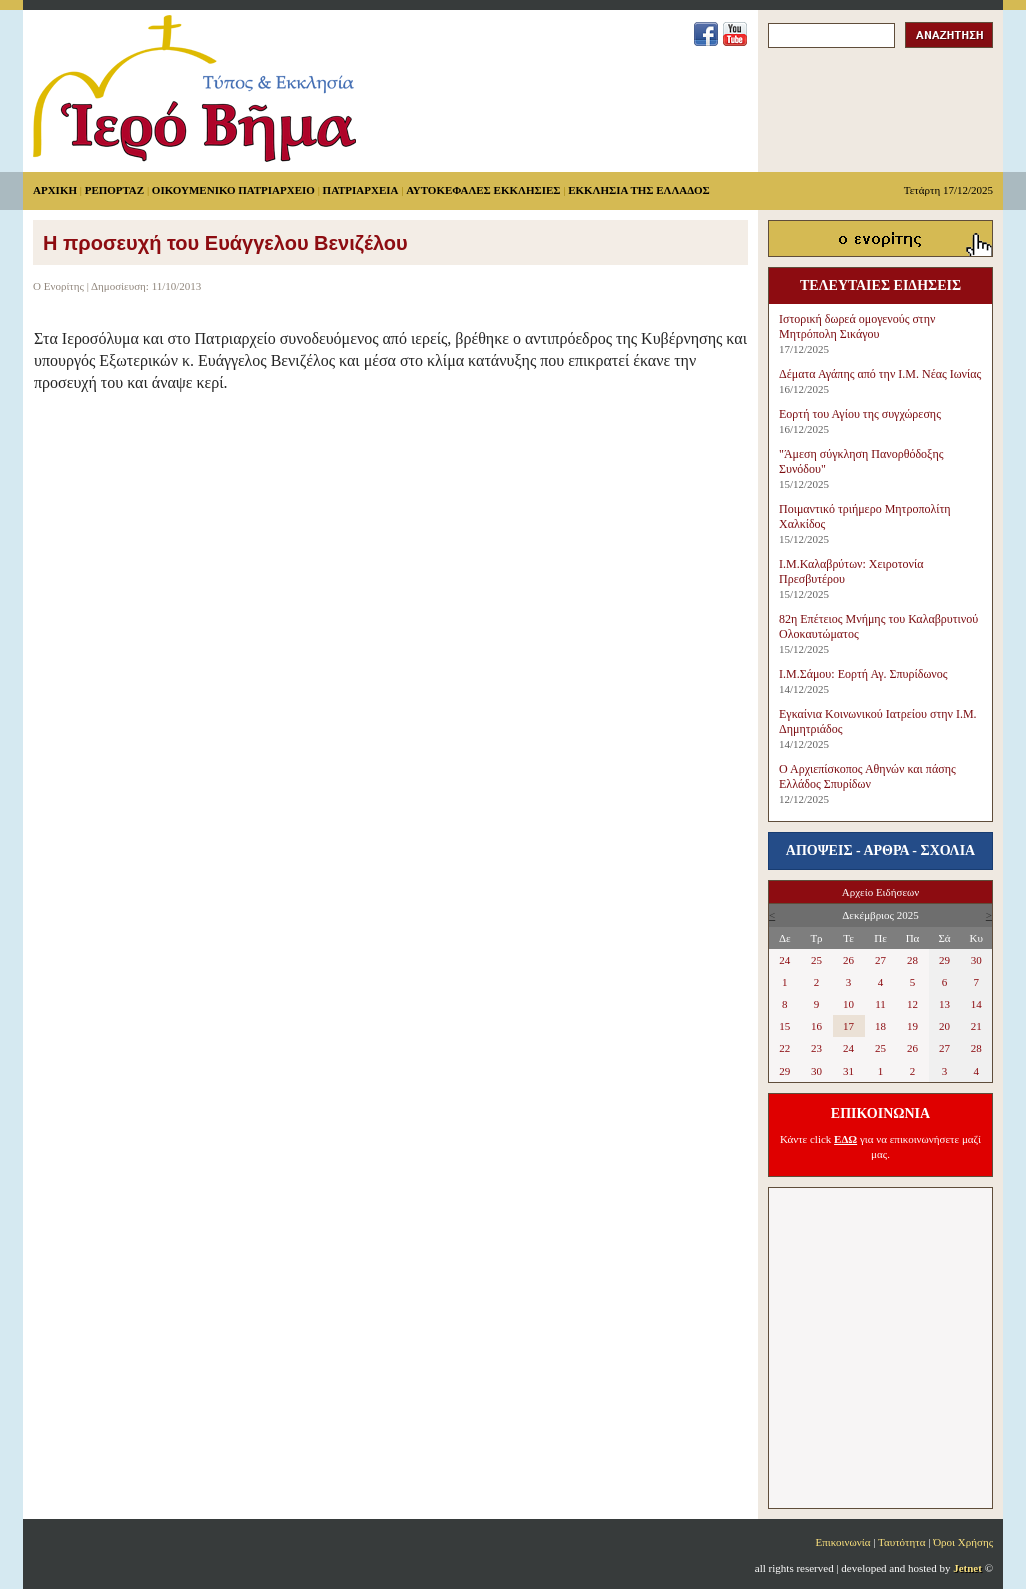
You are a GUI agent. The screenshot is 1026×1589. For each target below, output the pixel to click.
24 (784, 960)
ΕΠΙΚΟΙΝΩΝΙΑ (880, 1113)
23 (816, 1048)
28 (912, 960)
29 (944, 960)
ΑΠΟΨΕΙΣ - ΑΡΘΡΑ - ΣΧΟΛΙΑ (880, 850)
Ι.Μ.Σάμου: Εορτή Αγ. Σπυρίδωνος (863, 674)
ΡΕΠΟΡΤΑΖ (114, 190)
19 (912, 1026)
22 (784, 1048)
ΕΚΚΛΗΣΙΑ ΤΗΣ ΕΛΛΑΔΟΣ (639, 190)
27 (880, 960)
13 (944, 1004)
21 (976, 1026)
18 (880, 1026)
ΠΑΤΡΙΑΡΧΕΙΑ (361, 190)
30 (976, 960)
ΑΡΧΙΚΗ (55, 190)
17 (848, 1026)
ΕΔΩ (845, 1139)
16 (816, 1026)
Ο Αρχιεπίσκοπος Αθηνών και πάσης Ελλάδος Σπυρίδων (867, 776)
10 (848, 1004)
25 (816, 960)
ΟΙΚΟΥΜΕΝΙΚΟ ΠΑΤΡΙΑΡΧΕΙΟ (233, 190)
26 (848, 960)
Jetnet (967, 1568)
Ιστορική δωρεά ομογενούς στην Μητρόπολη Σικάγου (857, 326)
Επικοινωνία (843, 1542)
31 (848, 1071)
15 (784, 1026)
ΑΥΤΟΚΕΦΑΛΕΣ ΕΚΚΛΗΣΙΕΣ (483, 190)
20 (944, 1026)
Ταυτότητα (901, 1542)
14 (976, 1004)
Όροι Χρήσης (963, 1542)
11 (880, 1004)
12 (912, 1004)
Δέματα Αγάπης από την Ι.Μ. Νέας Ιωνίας (880, 374)
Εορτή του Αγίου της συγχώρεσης (860, 414)
